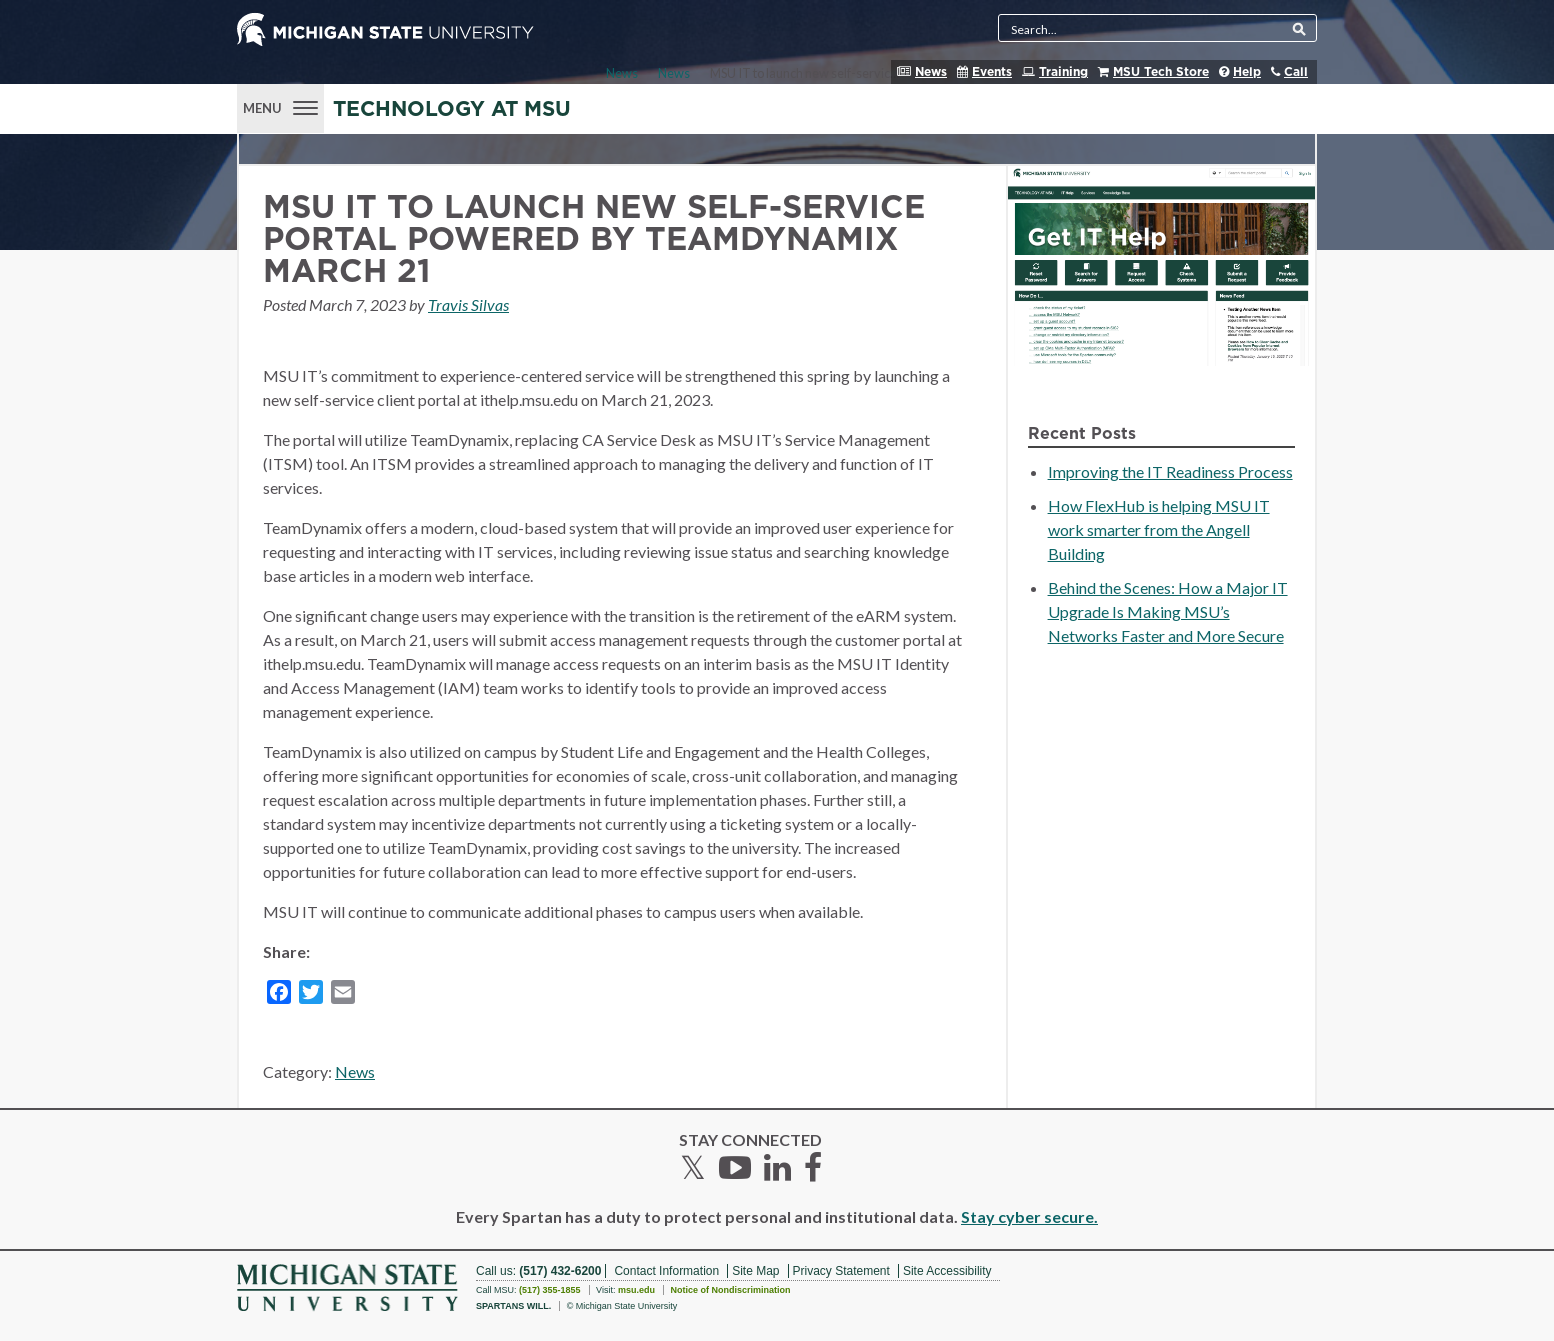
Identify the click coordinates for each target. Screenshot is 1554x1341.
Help (1247, 72)
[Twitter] (311, 995)
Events (992, 72)
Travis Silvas (468, 304)
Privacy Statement (841, 1271)
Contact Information (666, 1271)
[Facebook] (279, 995)
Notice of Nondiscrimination (730, 1290)
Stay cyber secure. (1029, 1216)
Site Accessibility (947, 1271)
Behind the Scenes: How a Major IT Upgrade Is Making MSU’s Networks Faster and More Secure (1168, 611)
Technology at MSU (452, 109)
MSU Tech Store (1161, 72)
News (931, 72)
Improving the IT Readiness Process (1170, 471)
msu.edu (636, 1290)
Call (1296, 72)
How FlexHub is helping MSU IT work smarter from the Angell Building (1159, 529)
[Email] (343, 995)
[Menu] (280, 106)
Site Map (755, 1271)
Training (1063, 72)
